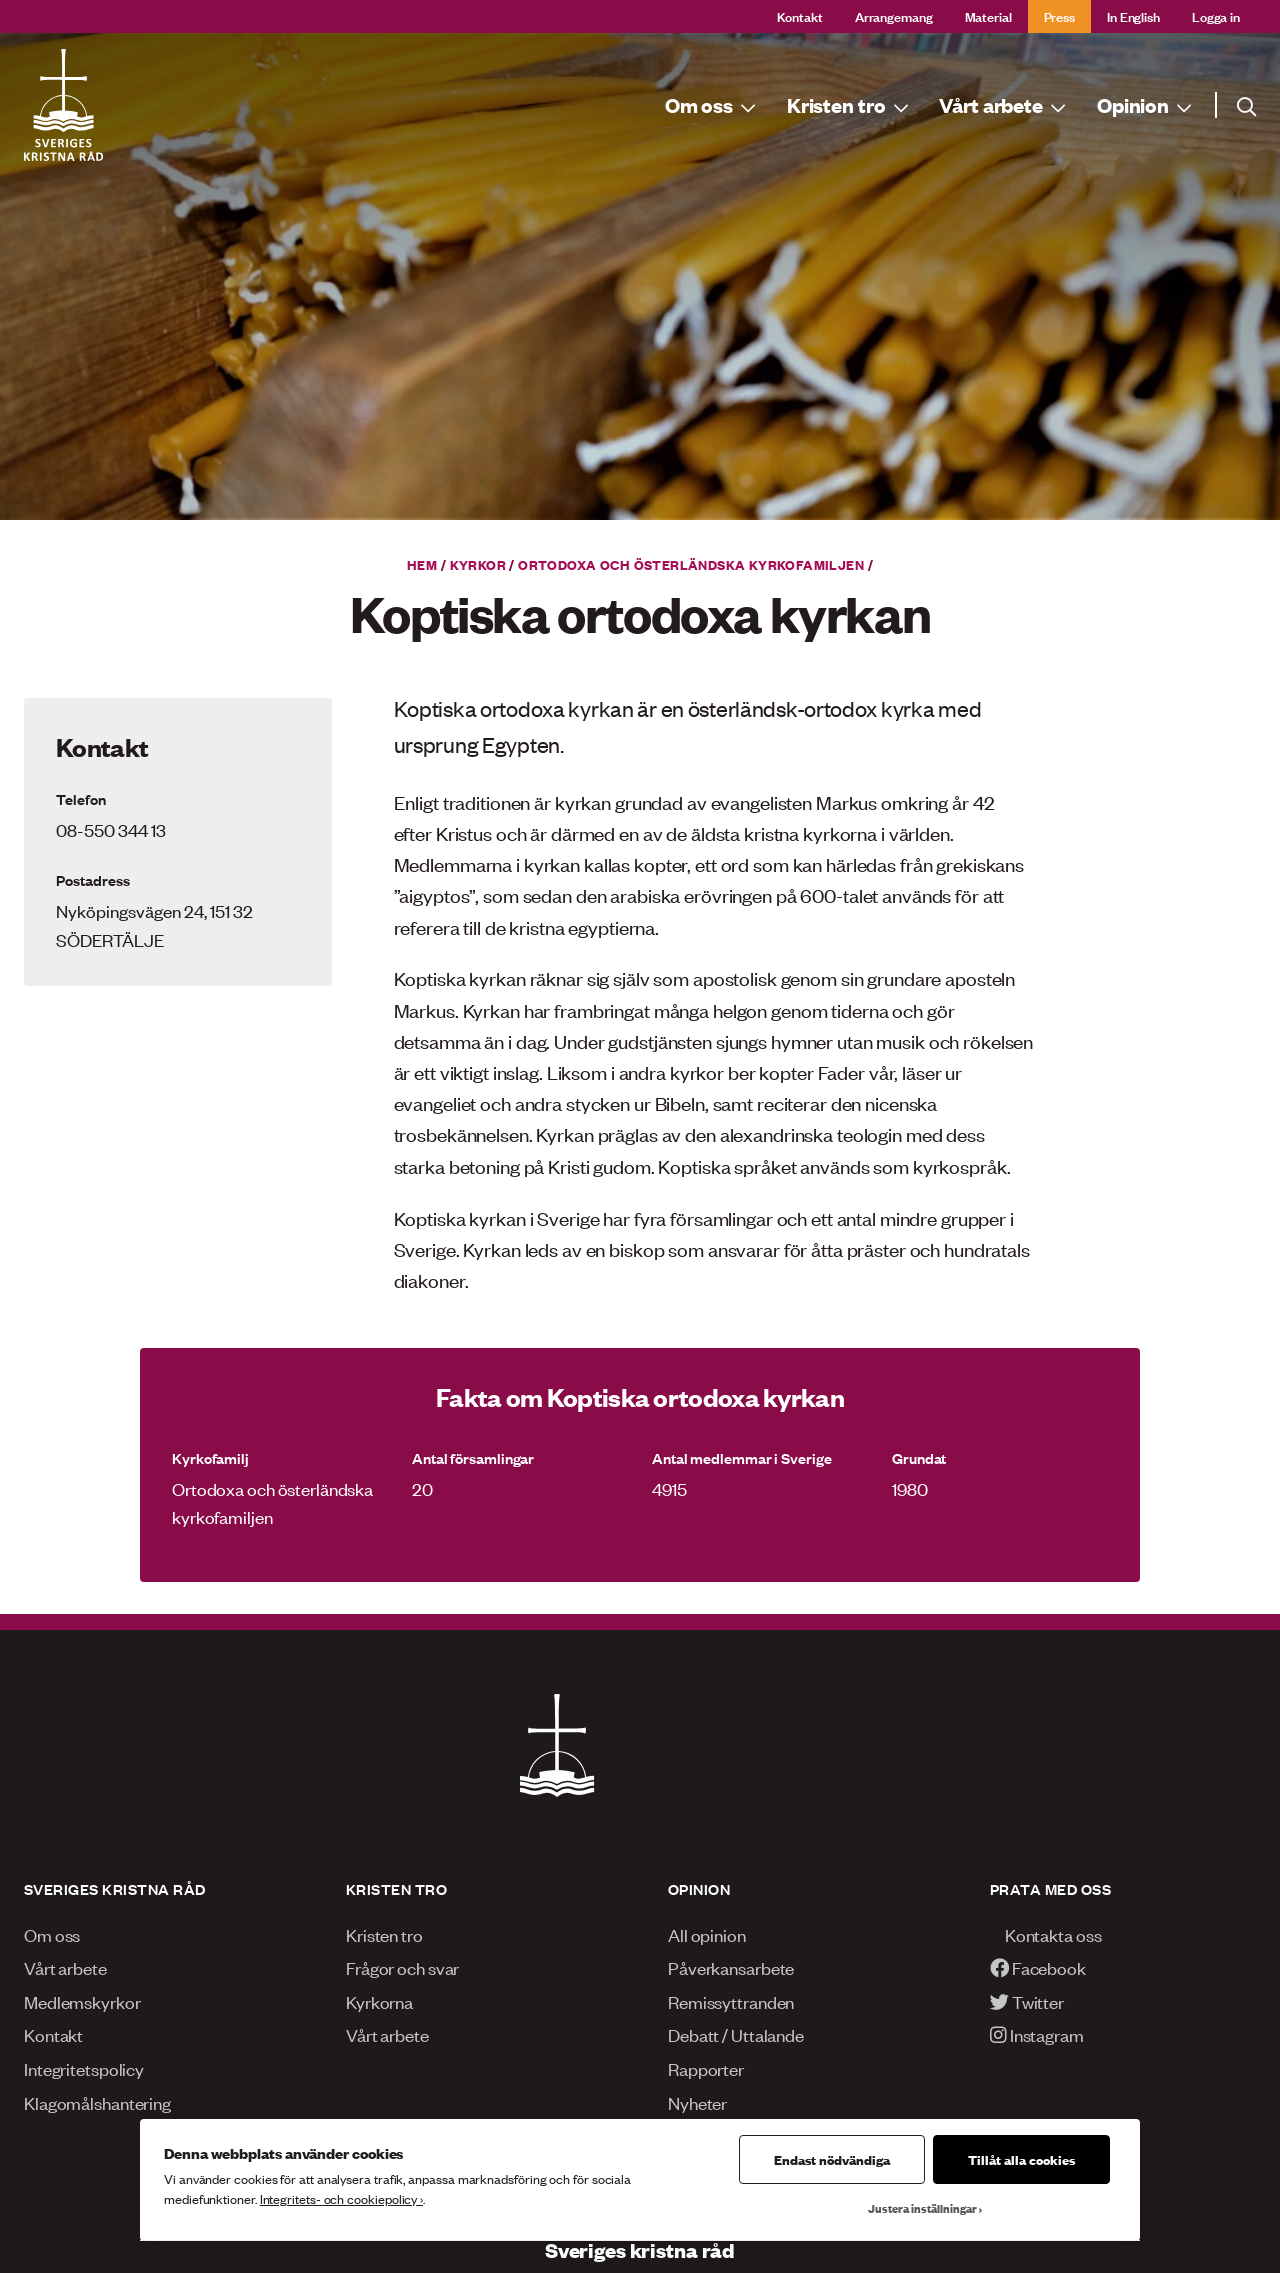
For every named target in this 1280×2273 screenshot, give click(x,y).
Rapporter (706, 2068)
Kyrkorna (379, 2001)
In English (1133, 15)
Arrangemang (894, 15)
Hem (422, 564)
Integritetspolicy (84, 2068)
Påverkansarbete (731, 1967)
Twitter (1027, 2001)
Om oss (52, 1934)
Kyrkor (478, 564)
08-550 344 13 (111, 829)
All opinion (707, 1934)
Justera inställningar (922, 2208)
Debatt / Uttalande (736, 2034)
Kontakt (800, 15)
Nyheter (697, 2102)
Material (988, 15)
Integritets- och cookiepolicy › (341, 2198)
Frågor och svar (402, 1967)
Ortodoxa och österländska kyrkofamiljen (691, 564)
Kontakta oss (1045, 1934)
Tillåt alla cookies (1021, 2159)
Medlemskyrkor (82, 2001)
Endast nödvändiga (832, 2159)
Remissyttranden (731, 2001)
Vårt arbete (65, 1967)
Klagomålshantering (97, 2102)
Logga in (1216, 15)
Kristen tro (384, 1934)
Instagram (1037, 2034)
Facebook (1038, 1967)
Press (1059, 15)
